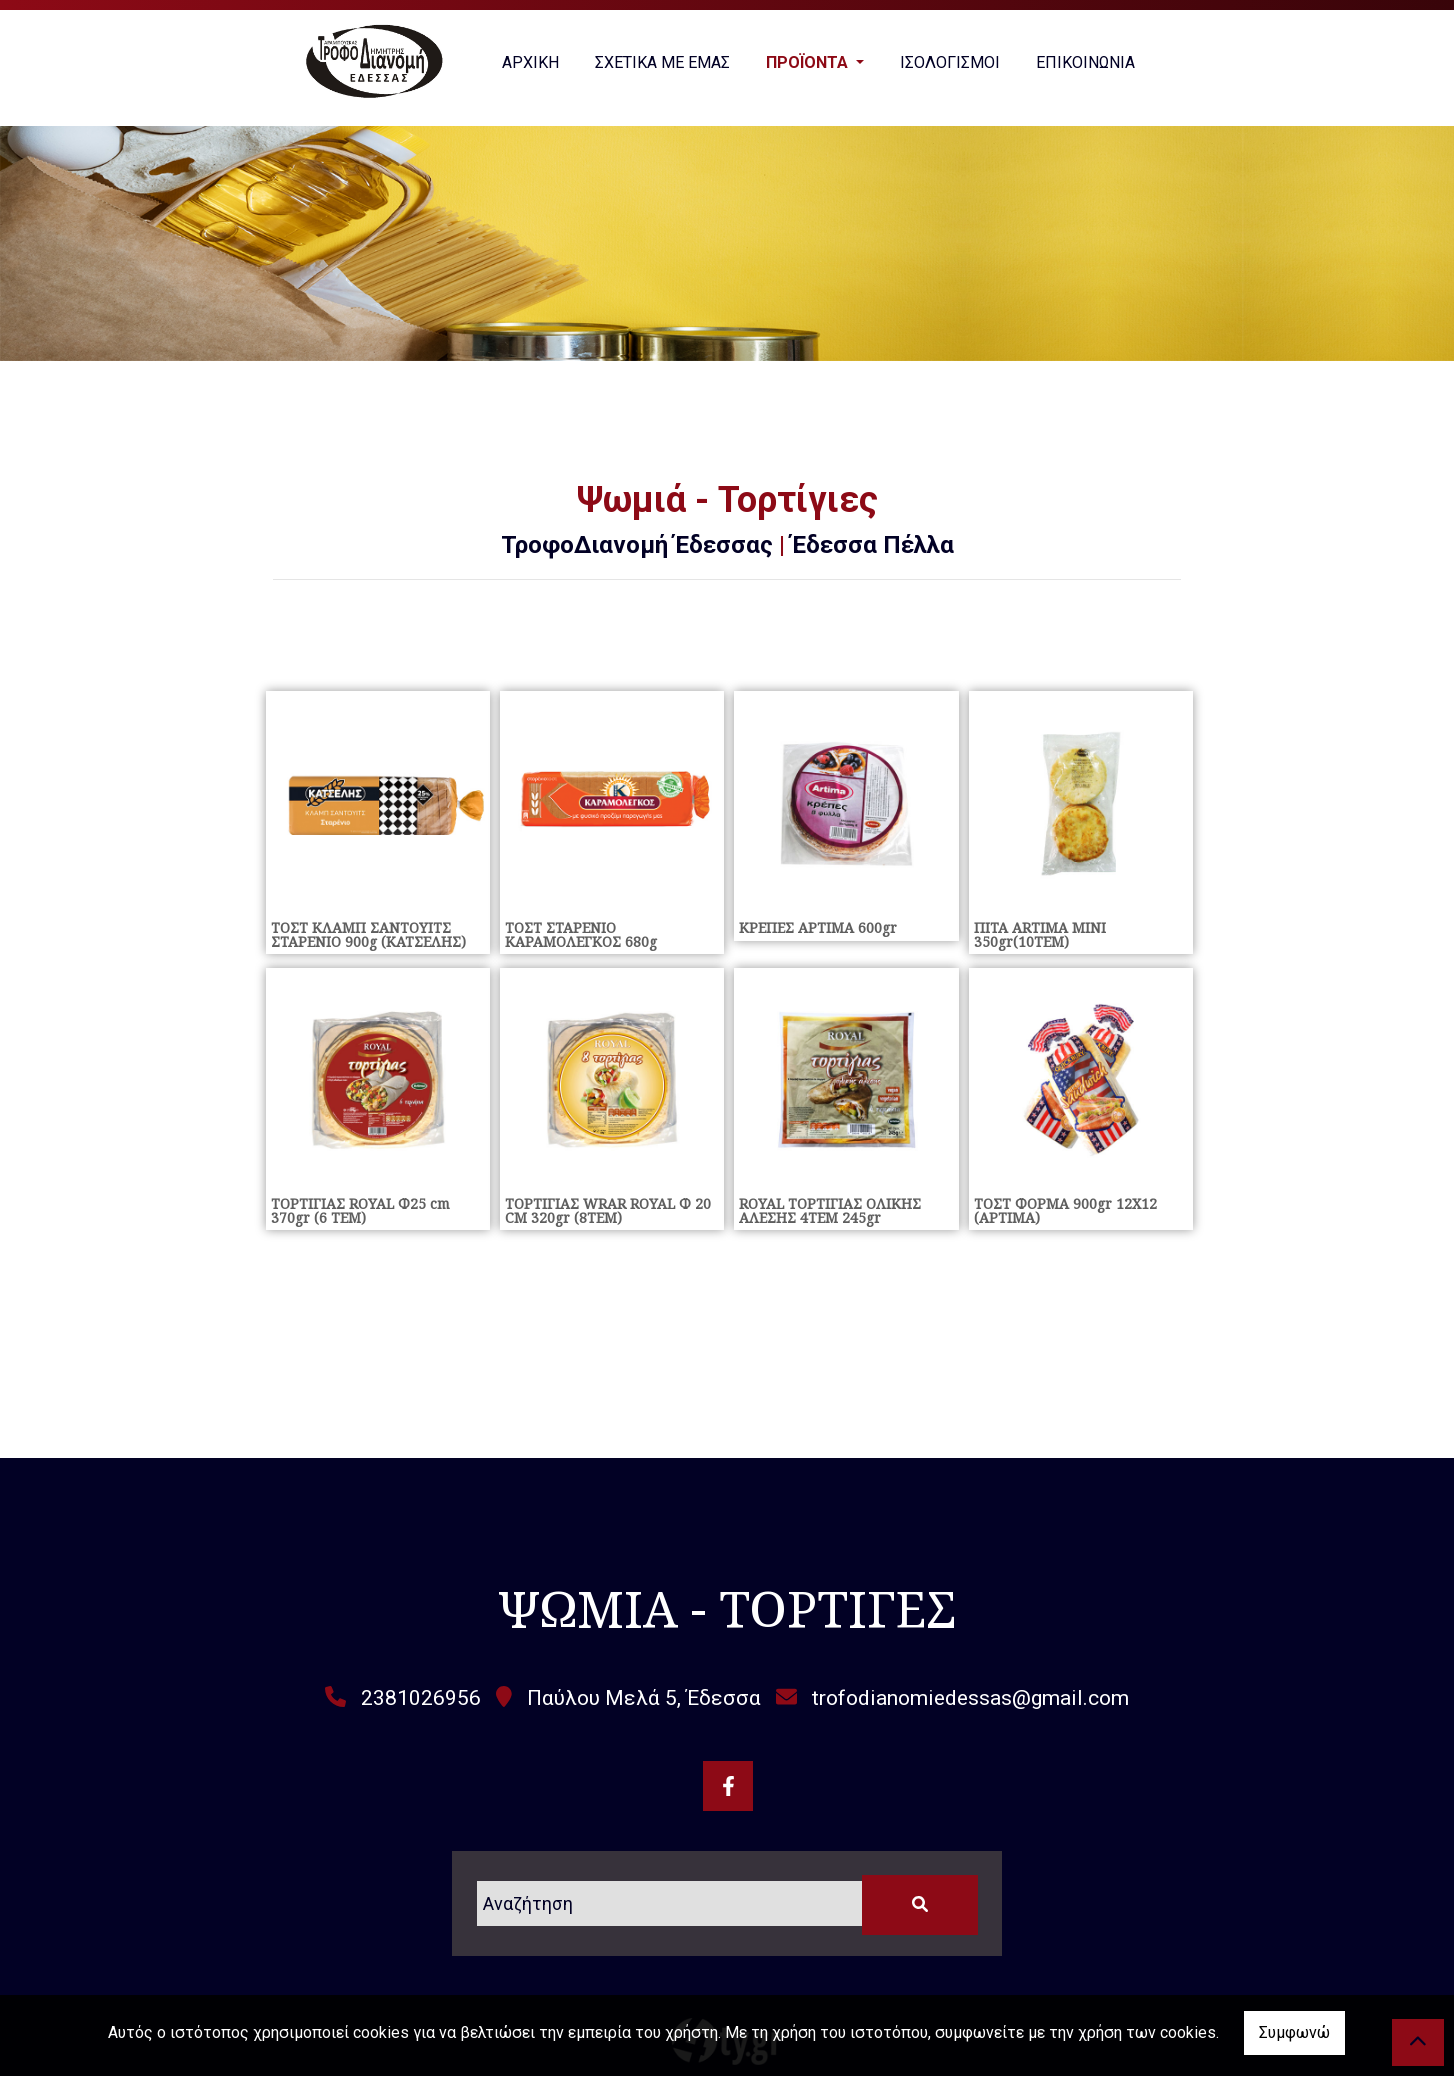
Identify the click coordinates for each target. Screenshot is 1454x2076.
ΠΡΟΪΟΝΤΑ (809, 62)
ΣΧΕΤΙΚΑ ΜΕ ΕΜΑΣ (662, 62)
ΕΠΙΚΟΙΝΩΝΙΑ (1085, 62)
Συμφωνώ (1294, 2032)
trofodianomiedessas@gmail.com (970, 1698)
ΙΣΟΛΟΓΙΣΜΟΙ (950, 62)
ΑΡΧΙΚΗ (530, 62)
